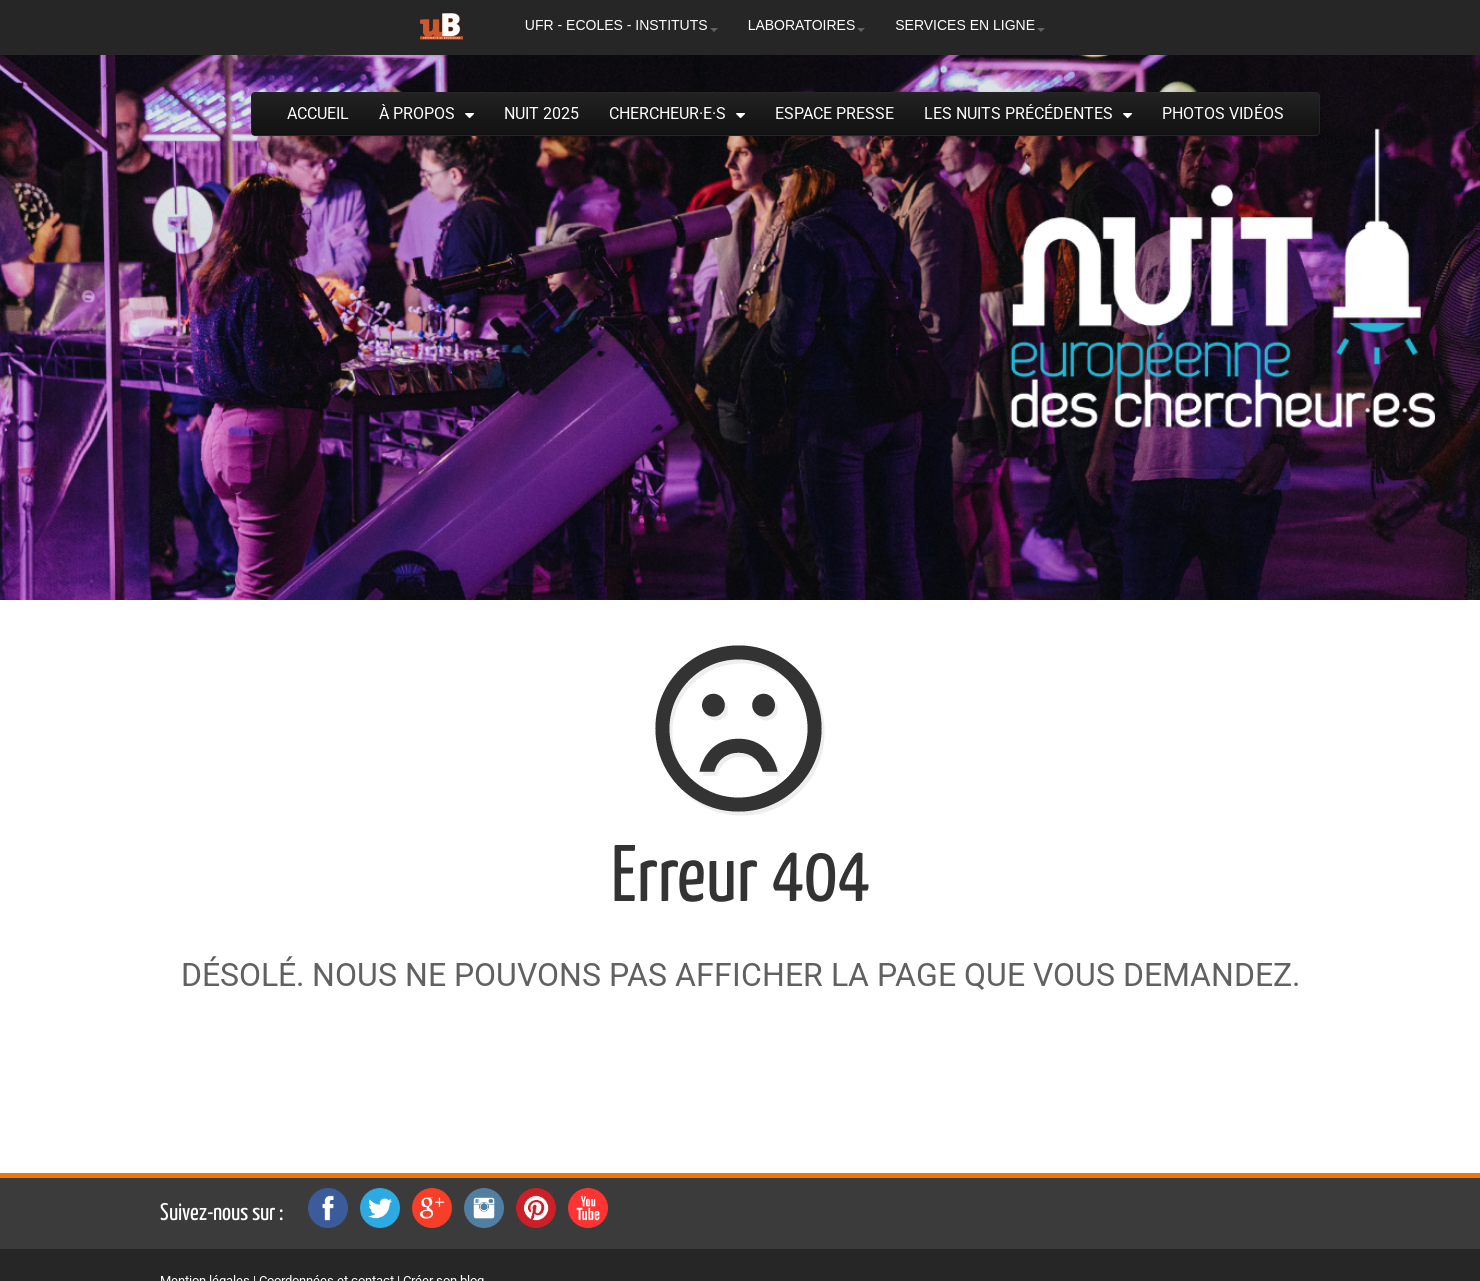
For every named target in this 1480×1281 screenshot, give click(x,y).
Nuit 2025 (541, 113)
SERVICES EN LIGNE (970, 25)
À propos (417, 113)
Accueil (318, 113)
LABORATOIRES (807, 25)
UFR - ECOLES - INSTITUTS (621, 25)
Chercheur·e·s (667, 113)
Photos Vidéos (1223, 113)
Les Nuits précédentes (1018, 113)
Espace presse (834, 113)
